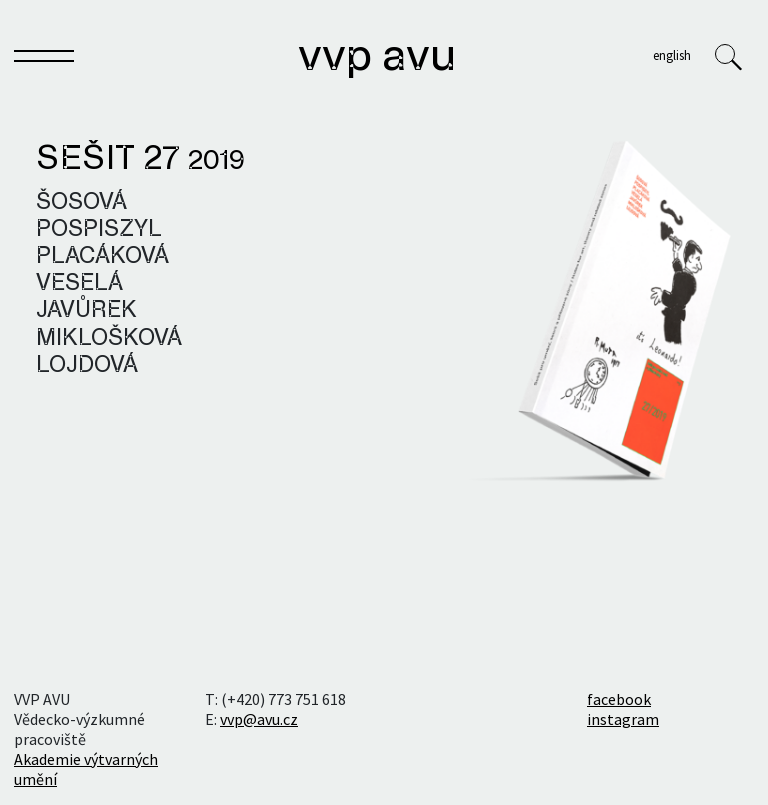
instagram (623, 719)
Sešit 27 (140, 160)
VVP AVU (377, 58)
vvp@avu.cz (259, 719)
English (672, 55)
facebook (619, 699)
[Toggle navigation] (44, 60)
